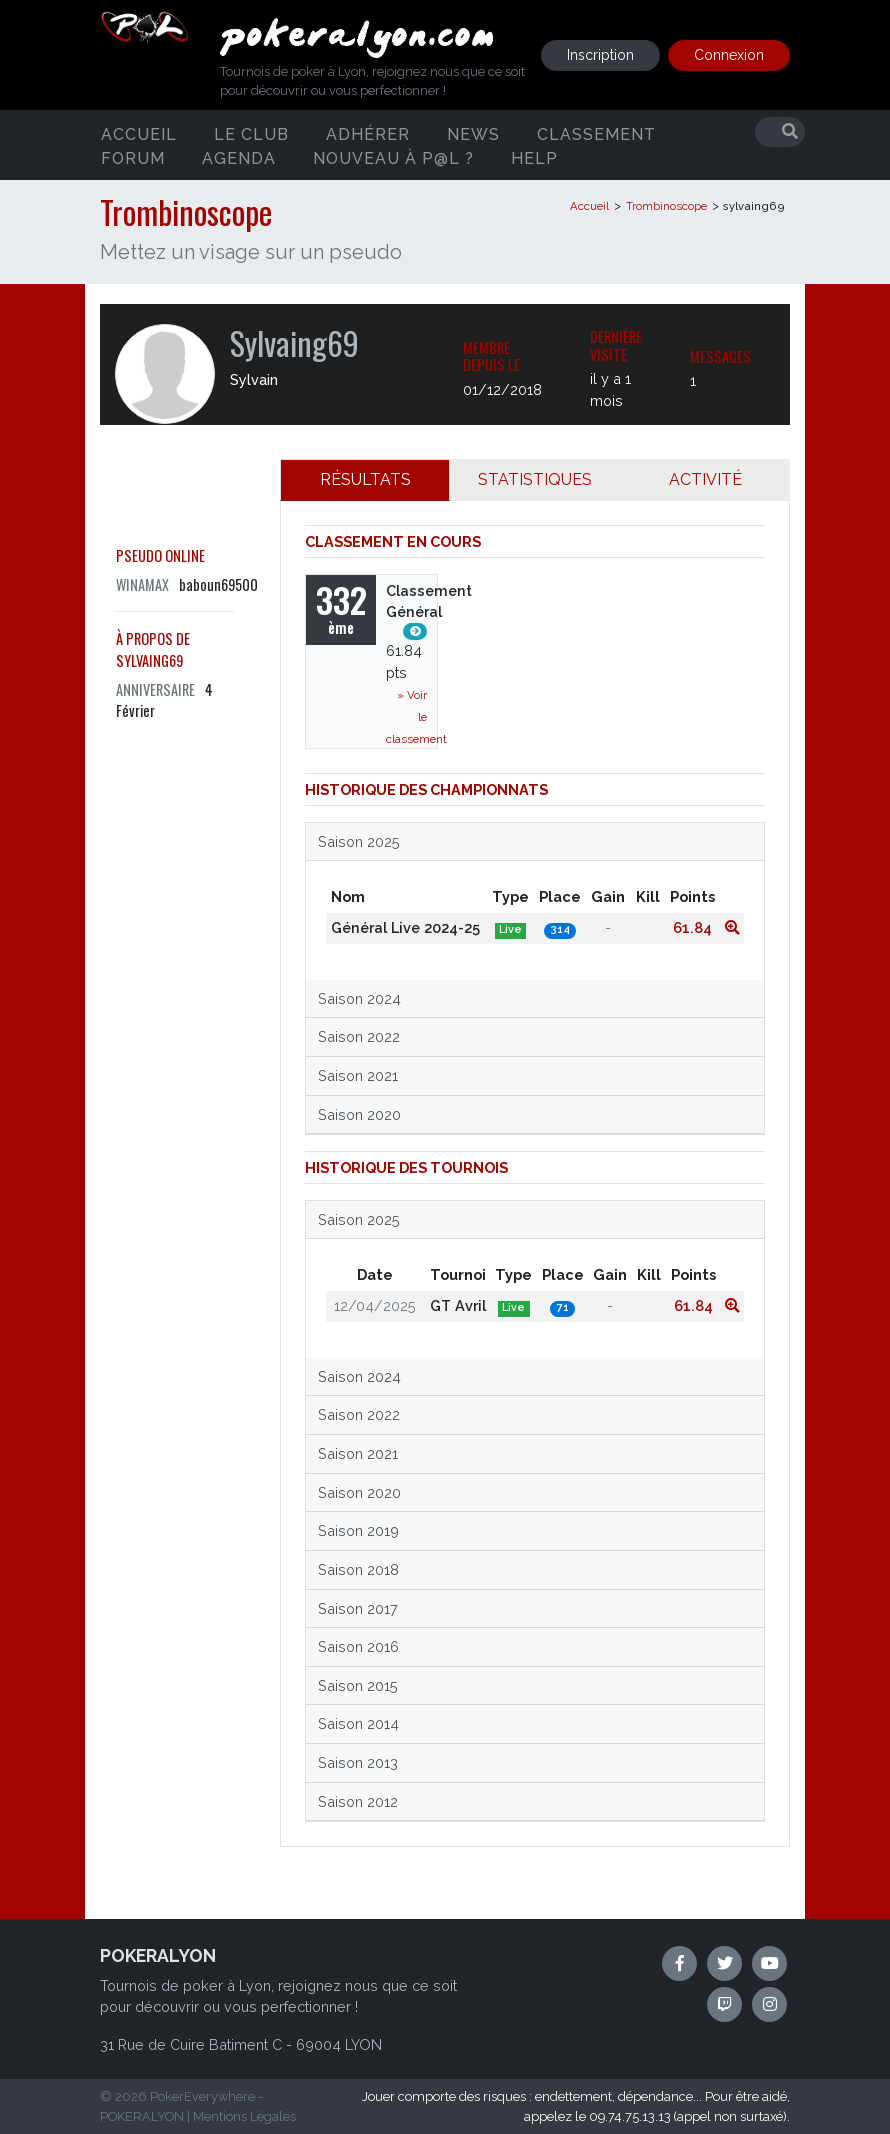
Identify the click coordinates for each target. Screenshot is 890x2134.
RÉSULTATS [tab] (365, 479)
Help (534, 157)
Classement (596, 133)
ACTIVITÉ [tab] (705, 479)
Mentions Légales (244, 2116)
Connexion (729, 55)
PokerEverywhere (202, 2096)
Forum (133, 157)
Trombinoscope (666, 206)
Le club (251, 133)
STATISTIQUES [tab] (535, 479)
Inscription (600, 55)
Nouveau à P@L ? (393, 157)
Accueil (139, 133)
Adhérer (368, 133)
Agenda (239, 157)
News (473, 133)
